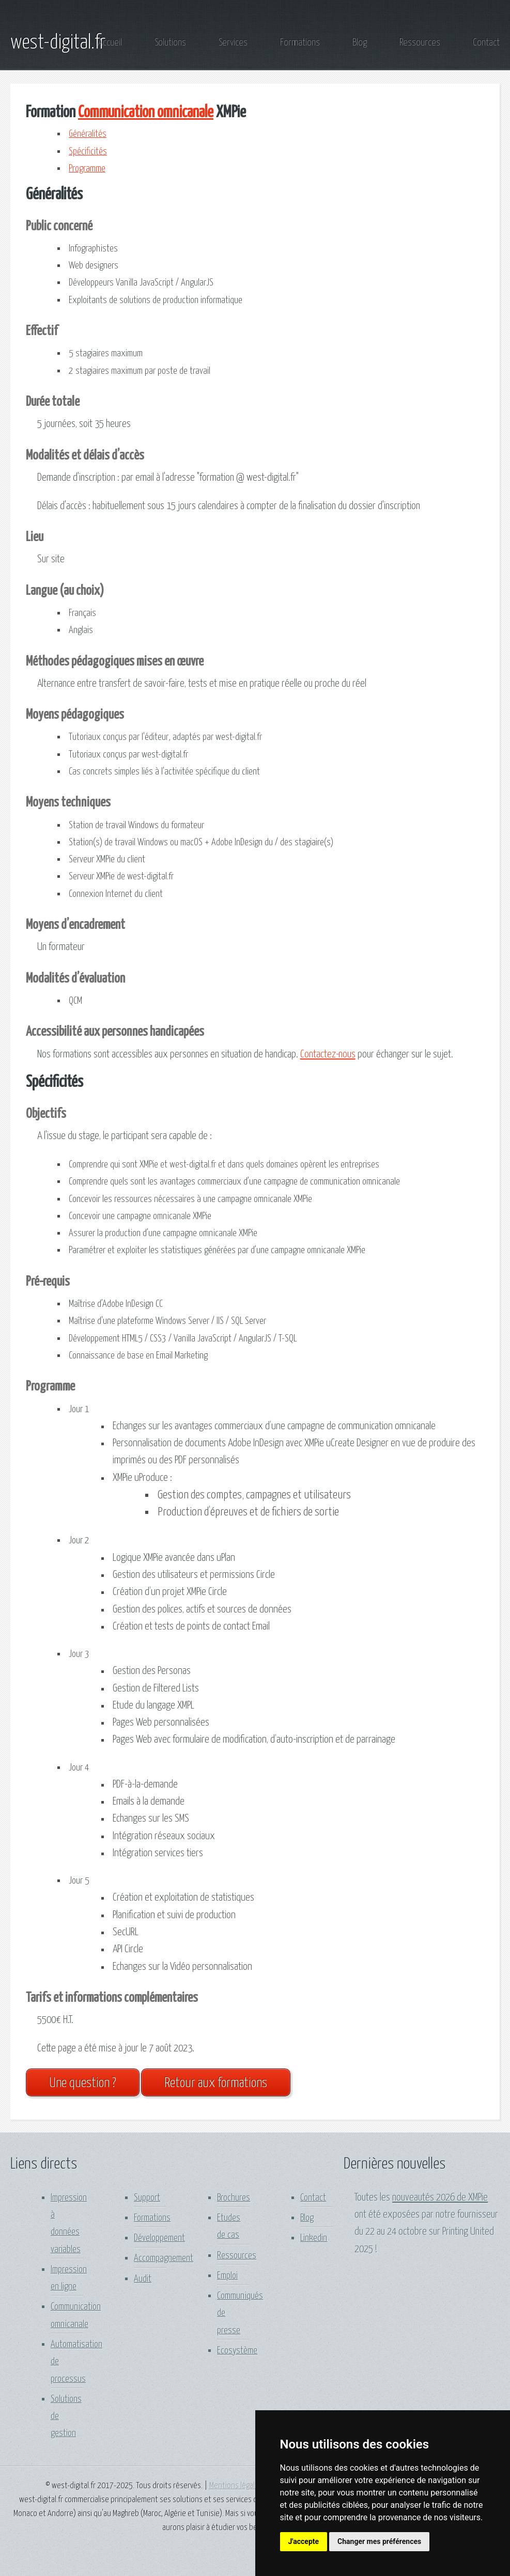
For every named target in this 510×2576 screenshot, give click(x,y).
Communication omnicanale (145, 112)
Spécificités (88, 151)
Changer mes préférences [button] (379, 2541)
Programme (87, 168)
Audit (142, 2279)
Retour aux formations (215, 2083)
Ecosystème (237, 2351)
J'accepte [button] (303, 2541)
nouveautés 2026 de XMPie (440, 2197)
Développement (159, 2238)
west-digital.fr (57, 43)
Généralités (87, 134)
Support (147, 2198)
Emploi (227, 2276)
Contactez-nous (328, 1054)
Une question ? (82, 2083)
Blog (359, 43)
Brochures (233, 2198)
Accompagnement (163, 2258)
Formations (300, 43)
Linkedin (313, 2238)
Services (233, 43)
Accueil (110, 43)
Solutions (170, 43)
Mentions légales (235, 2486)
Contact (486, 43)
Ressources (419, 43)
